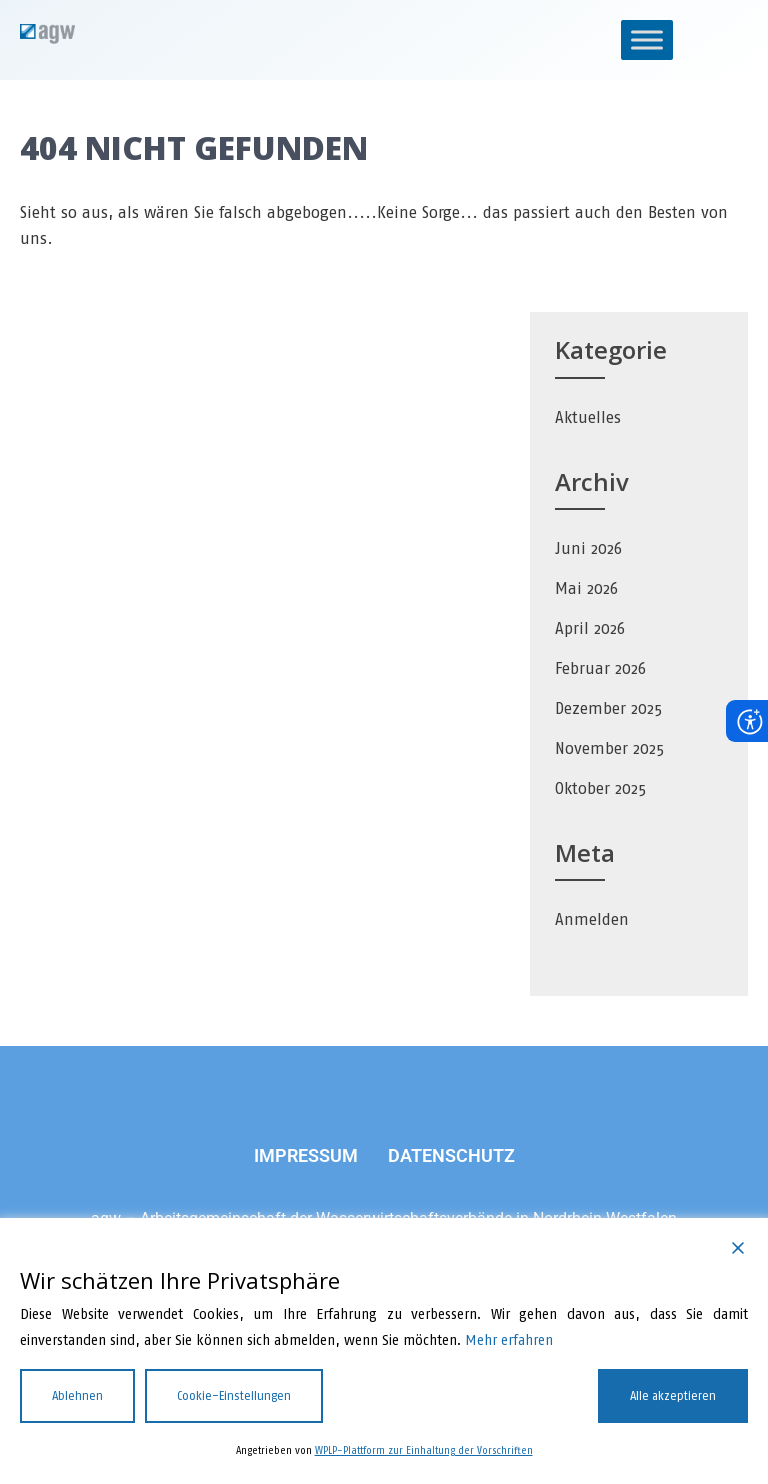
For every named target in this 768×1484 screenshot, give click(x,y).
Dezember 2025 (608, 708)
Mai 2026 (586, 588)
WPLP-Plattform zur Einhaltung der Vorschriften (424, 1450)
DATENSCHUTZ (451, 1155)
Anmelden (592, 919)
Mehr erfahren (509, 1340)
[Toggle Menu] (647, 39)
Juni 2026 (588, 548)
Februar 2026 (600, 668)
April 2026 (590, 628)
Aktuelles (588, 417)
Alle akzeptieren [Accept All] (673, 1396)
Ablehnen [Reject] (77, 1396)
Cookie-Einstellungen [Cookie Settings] (234, 1396)
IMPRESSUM (306, 1155)
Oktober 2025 (600, 788)
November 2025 (609, 748)
